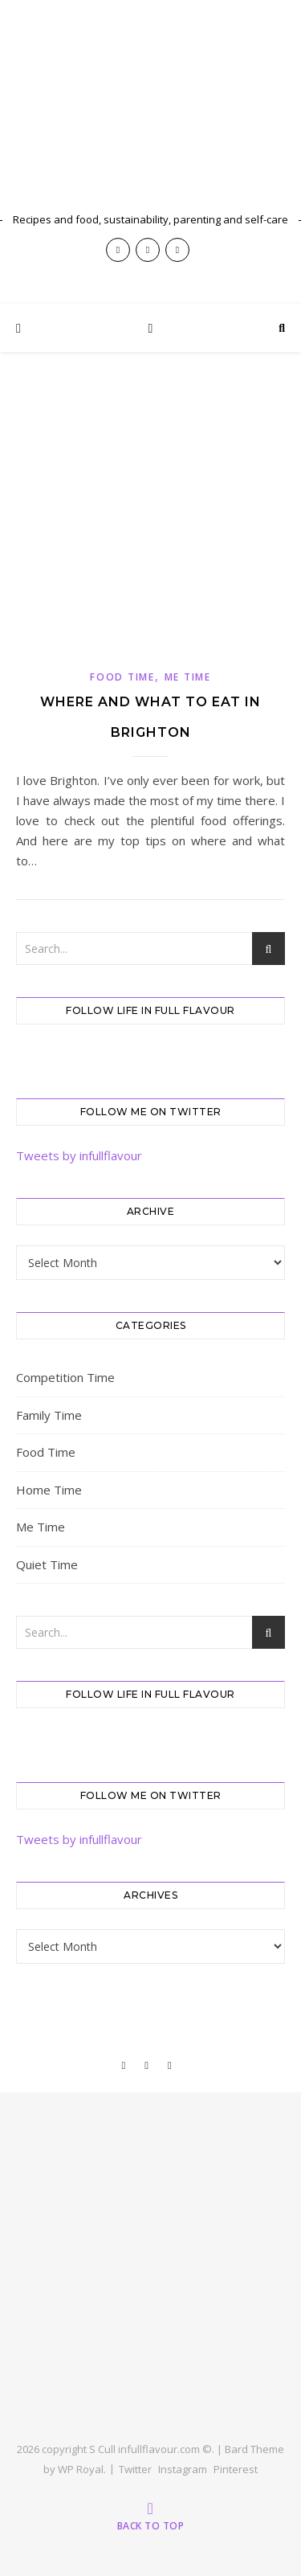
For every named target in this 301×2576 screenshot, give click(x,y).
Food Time (122, 677)
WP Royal (81, 2469)
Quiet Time (47, 1564)
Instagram (182, 2469)
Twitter (135, 2469)
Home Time (49, 1490)
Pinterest (236, 2469)
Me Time (188, 677)
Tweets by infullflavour (79, 1155)
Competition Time (65, 1377)
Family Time (49, 1415)
